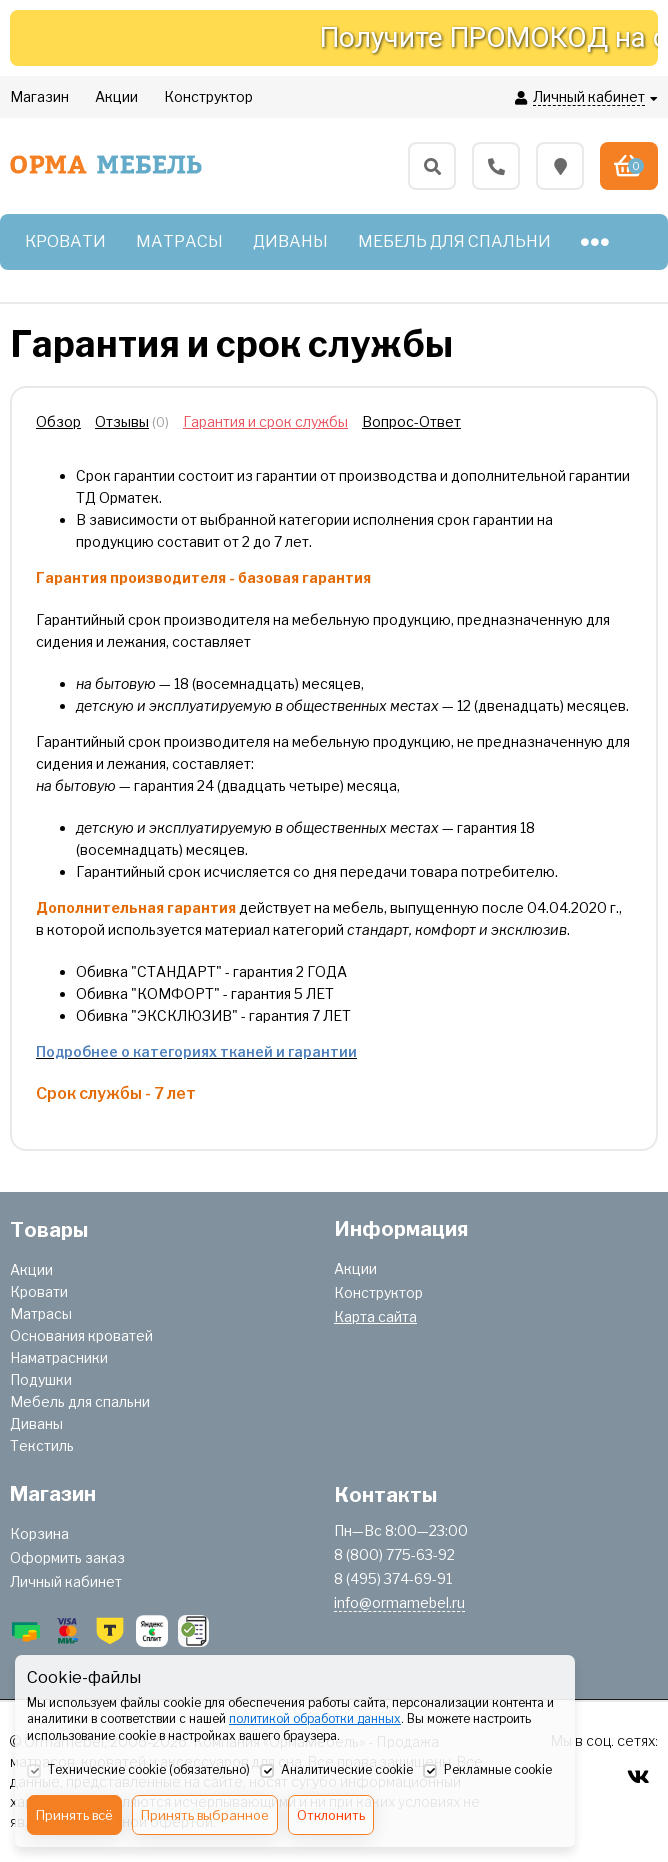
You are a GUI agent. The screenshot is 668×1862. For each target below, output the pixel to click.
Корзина (39, 1533)
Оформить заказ (67, 1557)
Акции (31, 1269)
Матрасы (41, 1313)
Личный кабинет (66, 1581)
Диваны (36, 1423)
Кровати (39, 1291)
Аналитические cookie (336, 1771)
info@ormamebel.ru (399, 1602)
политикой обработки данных (315, 1718)
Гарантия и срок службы (265, 421)
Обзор (58, 421)
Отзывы (122, 421)
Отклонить (331, 1815)
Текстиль (42, 1445)
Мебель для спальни (80, 1401)
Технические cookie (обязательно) (138, 1771)
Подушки (41, 1379)
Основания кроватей (81, 1335)
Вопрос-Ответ (411, 421)
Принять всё (74, 1815)
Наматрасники (59, 1357)
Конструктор (378, 1292)
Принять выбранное (205, 1815)
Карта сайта (375, 1316)
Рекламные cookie (487, 1771)
